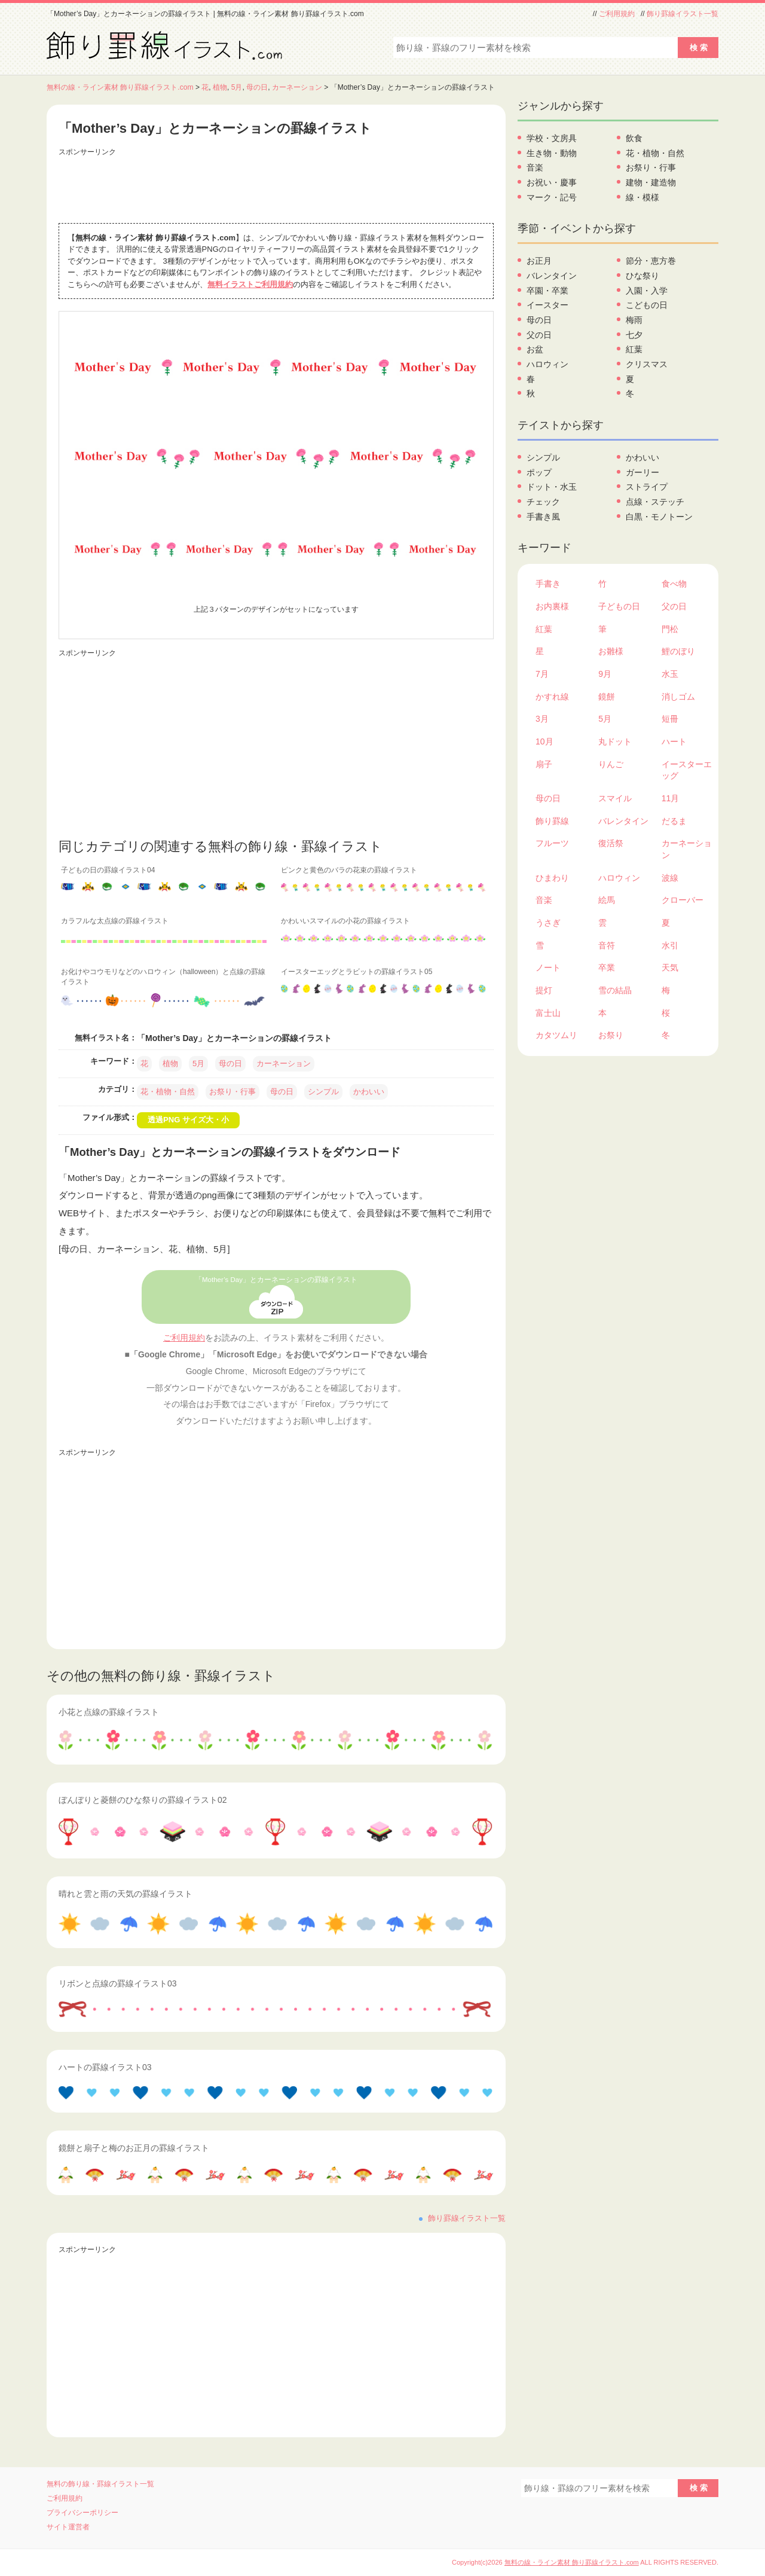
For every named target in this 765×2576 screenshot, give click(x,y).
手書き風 (543, 516)
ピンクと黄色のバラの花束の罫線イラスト (349, 870)
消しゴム (678, 696)
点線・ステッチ (655, 501)
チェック (543, 501)
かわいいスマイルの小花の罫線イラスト (345, 921)
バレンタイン (552, 275)
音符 (606, 945)
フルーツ (552, 843)
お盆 (535, 349)
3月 (542, 719)
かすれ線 (552, 696)
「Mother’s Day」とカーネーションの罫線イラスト (276, 1279)
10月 (544, 741)
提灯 (544, 990)
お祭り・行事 (232, 1091)
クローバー (682, 900)
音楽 (535, 167)
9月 (604, 674)
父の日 (539, 335)
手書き (548, 583)
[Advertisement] (276, 187)
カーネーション (297, 87)
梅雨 (634, 320)
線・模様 (642, 197)
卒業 (606, 967)
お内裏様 (552, 606)
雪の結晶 (615, 990)
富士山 (548, 1013)
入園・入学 (647, 290)
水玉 (670, 674)
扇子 (544, 764)
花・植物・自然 (167, 1091)
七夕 (634, 335)
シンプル (323, 1091)
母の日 (257, 87)
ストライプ (647, 487)
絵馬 (606, 900)
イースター (547, 305)
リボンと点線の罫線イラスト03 (118, 1983)
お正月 (539, 260)
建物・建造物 (651, 182)
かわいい (368, 1091)
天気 (670, 967)
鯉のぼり (678, 651)
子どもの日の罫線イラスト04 (108, 870)
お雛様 (610, 651)
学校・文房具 (552, 138)
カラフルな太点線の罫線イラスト (115, 921)
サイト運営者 (68, 2527)
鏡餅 (606, 696)
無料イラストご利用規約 (250, 284)
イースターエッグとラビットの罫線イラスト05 (356, 971)
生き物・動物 (552, 153)
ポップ (539, 472)
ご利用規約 (617, 14)
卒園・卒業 (547, 290)
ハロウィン (547, 364)
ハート (674, 741)
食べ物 (674, 583)
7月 (542, 674)
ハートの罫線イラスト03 (105, 2067)
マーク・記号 (552, 197)
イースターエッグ (687, 770)
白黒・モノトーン (659, 516)
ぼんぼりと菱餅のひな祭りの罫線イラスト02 (143, 1800)
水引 (670, 945)
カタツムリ (556, 1035)
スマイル (615, 798)
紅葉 (634, 349)
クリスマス (647, 364)
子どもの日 (619, 606)
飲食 (634, 138)
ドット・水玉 (552, 487)
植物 (220, 87)
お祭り (610, 1035)
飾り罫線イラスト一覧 (682, 14)
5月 (237, 87)
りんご (610, 764)
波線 (670, 878)
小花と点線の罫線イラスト (109, 1712)
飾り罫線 (552, 821)
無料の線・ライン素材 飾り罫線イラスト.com (120, 87)
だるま (674, 821)
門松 (670, 629)
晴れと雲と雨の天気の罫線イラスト (125, 1894)
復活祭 (610, 843)
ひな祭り (642, 275)
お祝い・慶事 (552, 182)
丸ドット (615, 741)
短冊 (670, 719)
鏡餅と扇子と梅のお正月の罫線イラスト (134, 2148)
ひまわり (552, 878)
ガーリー (642, 472)
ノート (548, 967)
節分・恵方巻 (651, 260)
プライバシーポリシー (82, 2512)
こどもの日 (647, 305)
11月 (671, 798)
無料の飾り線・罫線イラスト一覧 (100, 2484)
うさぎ (548, 922)
